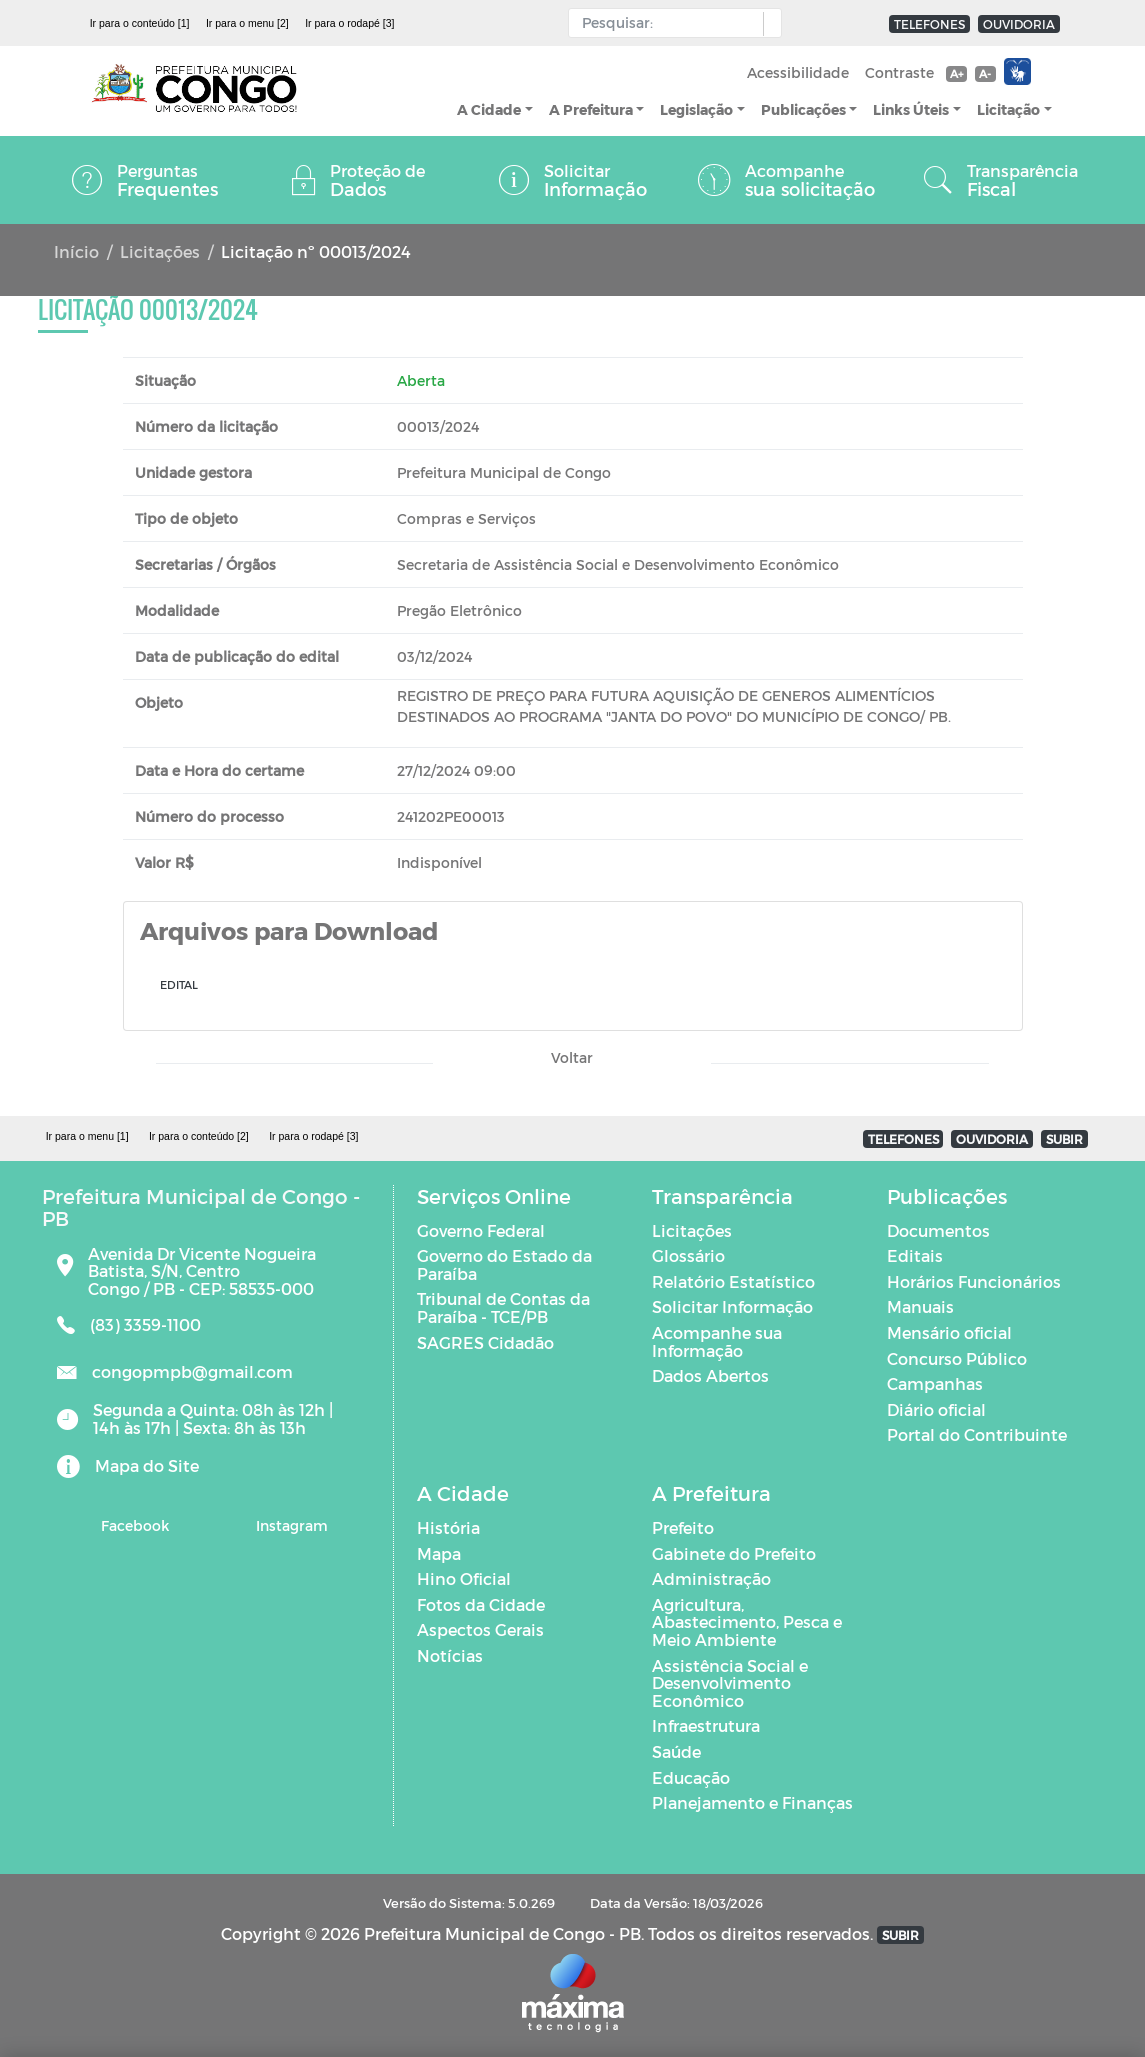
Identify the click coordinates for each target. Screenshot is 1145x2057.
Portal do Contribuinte (977, 1434)
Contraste (899, 72)
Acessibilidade (798, 72)
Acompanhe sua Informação (717, 1341)
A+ (956, 73)
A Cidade (489, 109)
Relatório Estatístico (733, 1281)
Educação (691, 1777)
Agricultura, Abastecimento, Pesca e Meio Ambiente (747, 1622)
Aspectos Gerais (480, 1629)
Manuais (920, 1306)
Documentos (938, 1230)
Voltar (572, 1057)
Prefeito (683, 1527)
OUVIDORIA (1019, 24)
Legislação (696, 109)
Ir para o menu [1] (87, 1136)
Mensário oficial (949, 1332)
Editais (915, 1255)
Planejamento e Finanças (752, 1802)
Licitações (160, 251)
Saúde (676, 1751)
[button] (767, 24)
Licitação (1008, 109)
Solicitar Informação (732, 1306)
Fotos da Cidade (481, 1604)
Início (76, 251)
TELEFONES (929, 24)
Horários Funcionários (974, 1281)
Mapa (439, 1553)
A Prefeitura (591, 109)
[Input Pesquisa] (670, 23)
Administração (711, 1578)
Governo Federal (481, 1230)
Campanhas (935, 1383)
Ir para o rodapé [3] (349, 23)
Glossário (688, 1255)
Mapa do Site (147, 1465)
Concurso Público (957, 1358)
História (448, 1527)
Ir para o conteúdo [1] (140, 23)
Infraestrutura (706, 1725)
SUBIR (1064, 1139)
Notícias (450, 1655)
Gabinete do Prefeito (734, 1553)
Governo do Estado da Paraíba (504, 1264)
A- (985, 73)
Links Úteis (911, 109)
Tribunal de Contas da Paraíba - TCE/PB (503, 1307)
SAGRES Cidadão (485, 1342)
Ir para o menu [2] (247, 23)
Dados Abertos (710, 1375)
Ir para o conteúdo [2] (199, 1136)
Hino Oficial (464, 1578)
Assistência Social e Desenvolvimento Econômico (730, 1683)
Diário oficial (936, 1409)
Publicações (803, 109)
